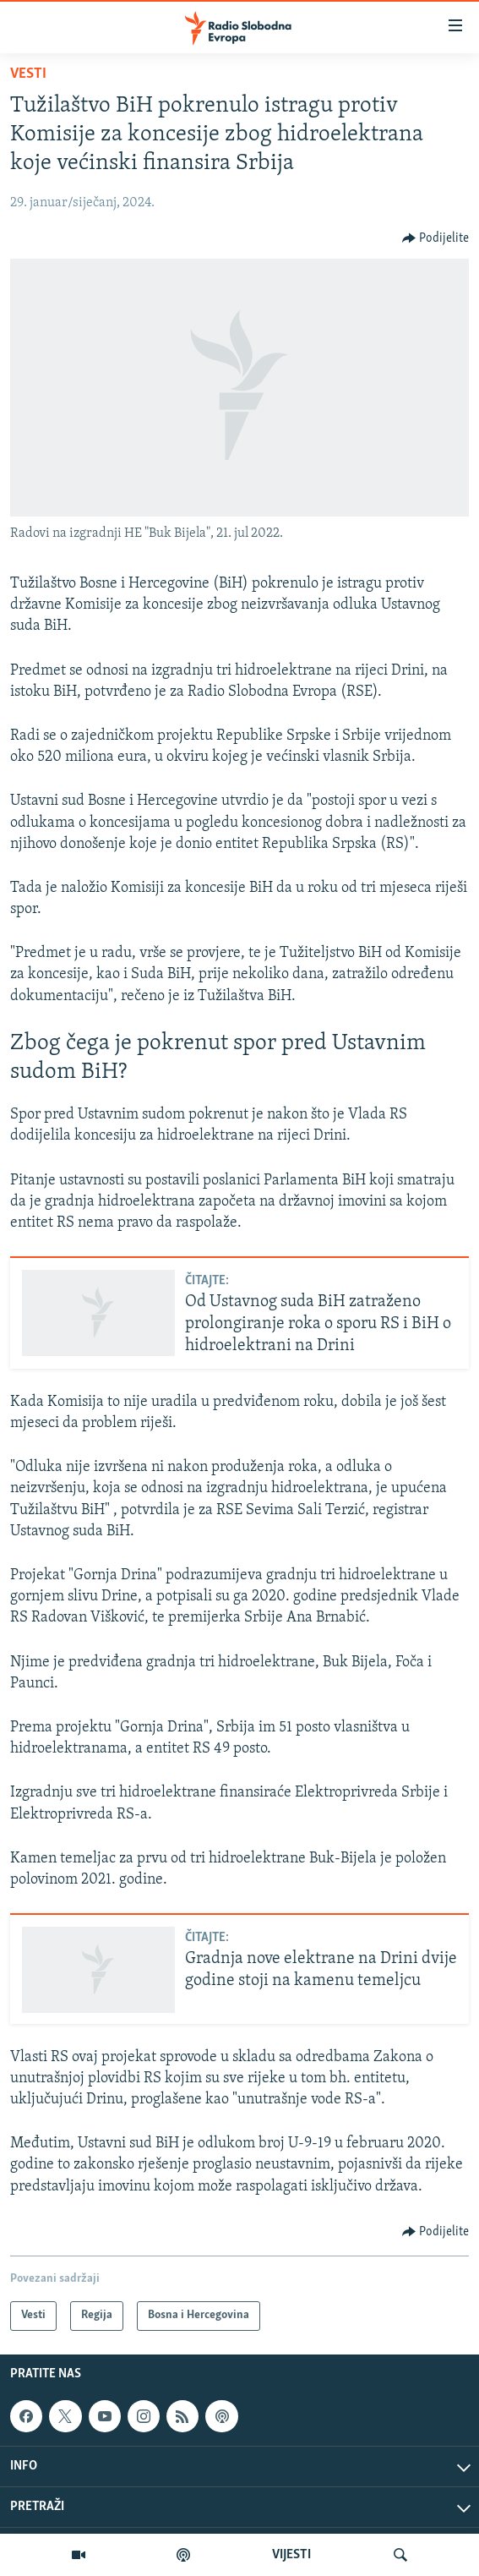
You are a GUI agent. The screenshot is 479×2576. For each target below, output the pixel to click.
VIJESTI (291, 2555)
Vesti (28, 74)
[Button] (436, 238)
